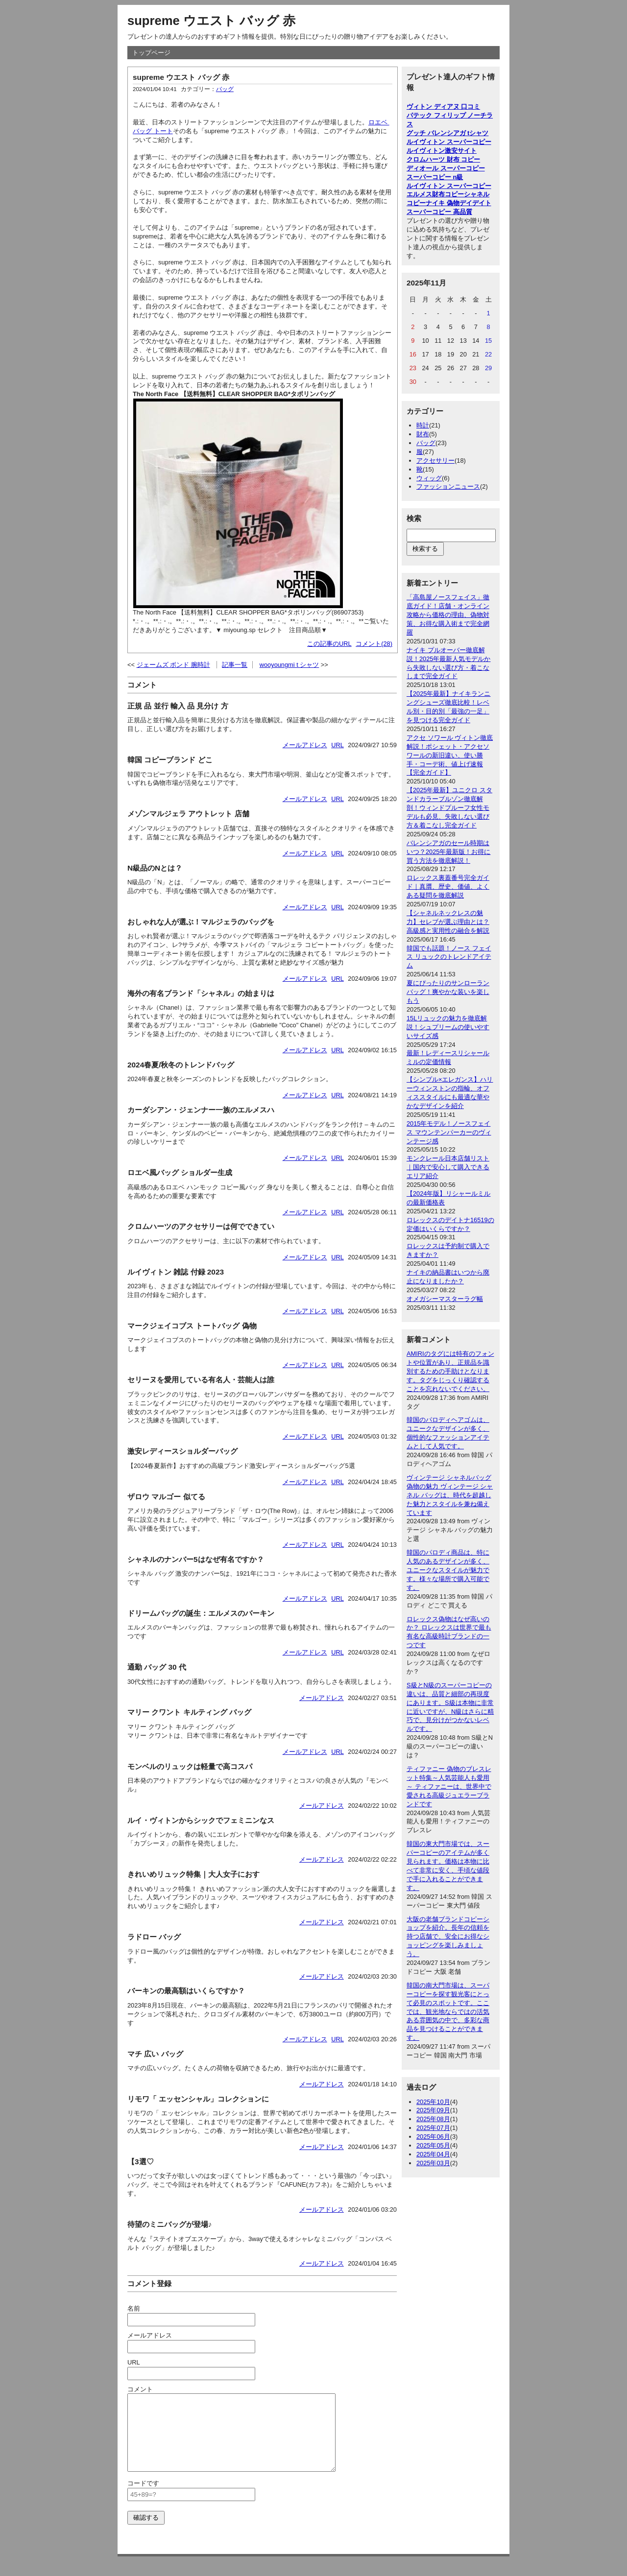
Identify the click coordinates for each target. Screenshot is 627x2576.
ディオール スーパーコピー (446, 168)
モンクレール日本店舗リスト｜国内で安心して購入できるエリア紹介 (448, 1167)
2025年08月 (433, 2119)
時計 (422, 425)
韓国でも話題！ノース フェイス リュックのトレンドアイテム (449, 957)
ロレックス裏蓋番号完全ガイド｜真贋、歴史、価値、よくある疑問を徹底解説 (448, 886)
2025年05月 (433, 2145)
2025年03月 (433, 2163)
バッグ (225, 89)
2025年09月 (433, 2110)
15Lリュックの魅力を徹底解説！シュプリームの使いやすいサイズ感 (448, 1027)
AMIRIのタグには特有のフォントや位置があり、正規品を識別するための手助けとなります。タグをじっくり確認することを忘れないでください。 (450, 1371)
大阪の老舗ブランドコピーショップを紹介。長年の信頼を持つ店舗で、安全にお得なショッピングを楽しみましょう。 (448, 1936)
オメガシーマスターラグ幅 (445, 1298)
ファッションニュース (448, 486)
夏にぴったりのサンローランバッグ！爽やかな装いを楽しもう (448, 991)
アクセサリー (435, 460)
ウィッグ (429, 478)
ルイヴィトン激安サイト (442, 150)
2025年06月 (433, 2136)
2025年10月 (433, 2101)
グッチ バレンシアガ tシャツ (447, 133)
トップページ (151, 52)
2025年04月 (433, 2154)
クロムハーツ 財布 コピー (443, 159)
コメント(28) (374, 643)
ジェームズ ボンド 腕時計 (173, 664)
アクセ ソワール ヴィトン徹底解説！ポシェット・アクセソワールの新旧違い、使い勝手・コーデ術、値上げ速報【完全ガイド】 (450, 755)
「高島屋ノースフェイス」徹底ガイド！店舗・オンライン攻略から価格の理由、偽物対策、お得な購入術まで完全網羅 (448, 614)
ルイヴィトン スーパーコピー (449, 141)
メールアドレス (305, 745)
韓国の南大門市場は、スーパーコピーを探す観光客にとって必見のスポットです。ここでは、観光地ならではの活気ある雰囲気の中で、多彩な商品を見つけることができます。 (448, 2011)
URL (337, 745)
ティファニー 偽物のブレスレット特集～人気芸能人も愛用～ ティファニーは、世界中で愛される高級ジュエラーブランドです (449, 1786)
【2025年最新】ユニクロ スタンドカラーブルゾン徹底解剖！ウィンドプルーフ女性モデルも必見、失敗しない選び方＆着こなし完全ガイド (449, 807)
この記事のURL (329, 643)
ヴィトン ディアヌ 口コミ (443, 106)
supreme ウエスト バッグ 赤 (211, 20)
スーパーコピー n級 (435, 177)
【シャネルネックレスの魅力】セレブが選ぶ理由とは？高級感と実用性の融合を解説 (448, 921)
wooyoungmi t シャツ (289, 664)
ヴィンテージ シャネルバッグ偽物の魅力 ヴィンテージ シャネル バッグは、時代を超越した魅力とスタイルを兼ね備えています (450, 1495)
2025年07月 (433, 2127)
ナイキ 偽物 (442, 203)
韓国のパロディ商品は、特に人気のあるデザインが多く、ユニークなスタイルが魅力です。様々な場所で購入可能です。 (448, 1570)
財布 (422, 434)
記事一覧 (234, 664)
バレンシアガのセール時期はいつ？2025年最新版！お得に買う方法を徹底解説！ (448, 851)
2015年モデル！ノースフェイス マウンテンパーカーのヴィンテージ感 (449, 1132)
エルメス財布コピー (435, 194)
